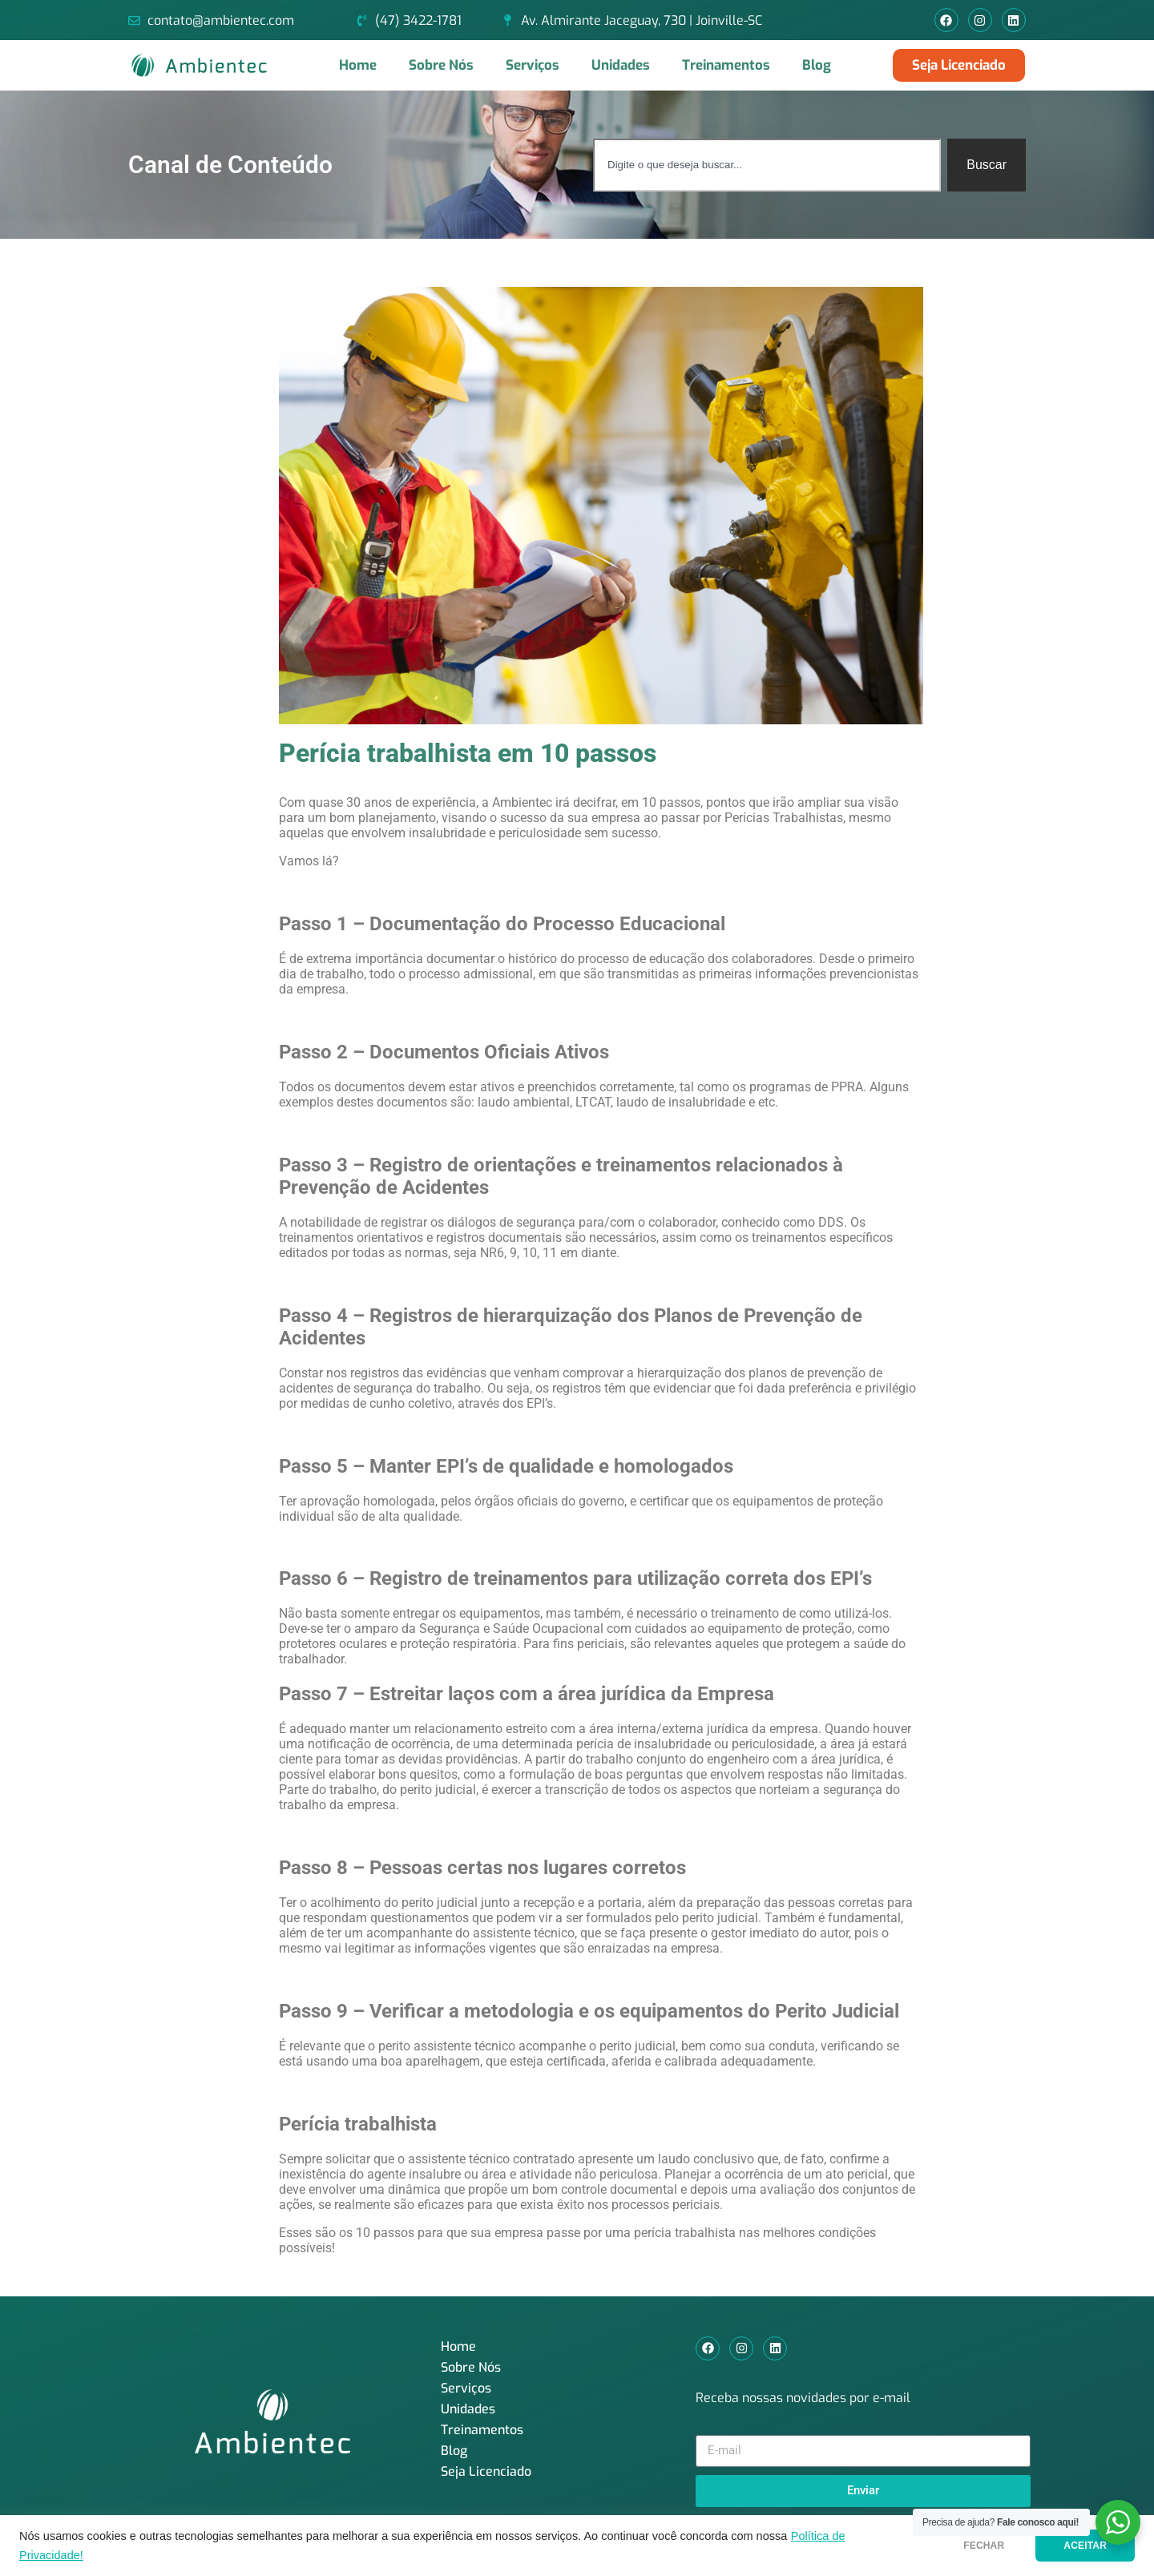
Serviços (532, 65)
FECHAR (983, 2545)
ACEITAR (1085, 2545)
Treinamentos (726, 65)
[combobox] (767, 165)
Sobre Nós (441, 65)
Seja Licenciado (486, 2471)
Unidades (620, 65)
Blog (816, 65)
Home (358, 65)
